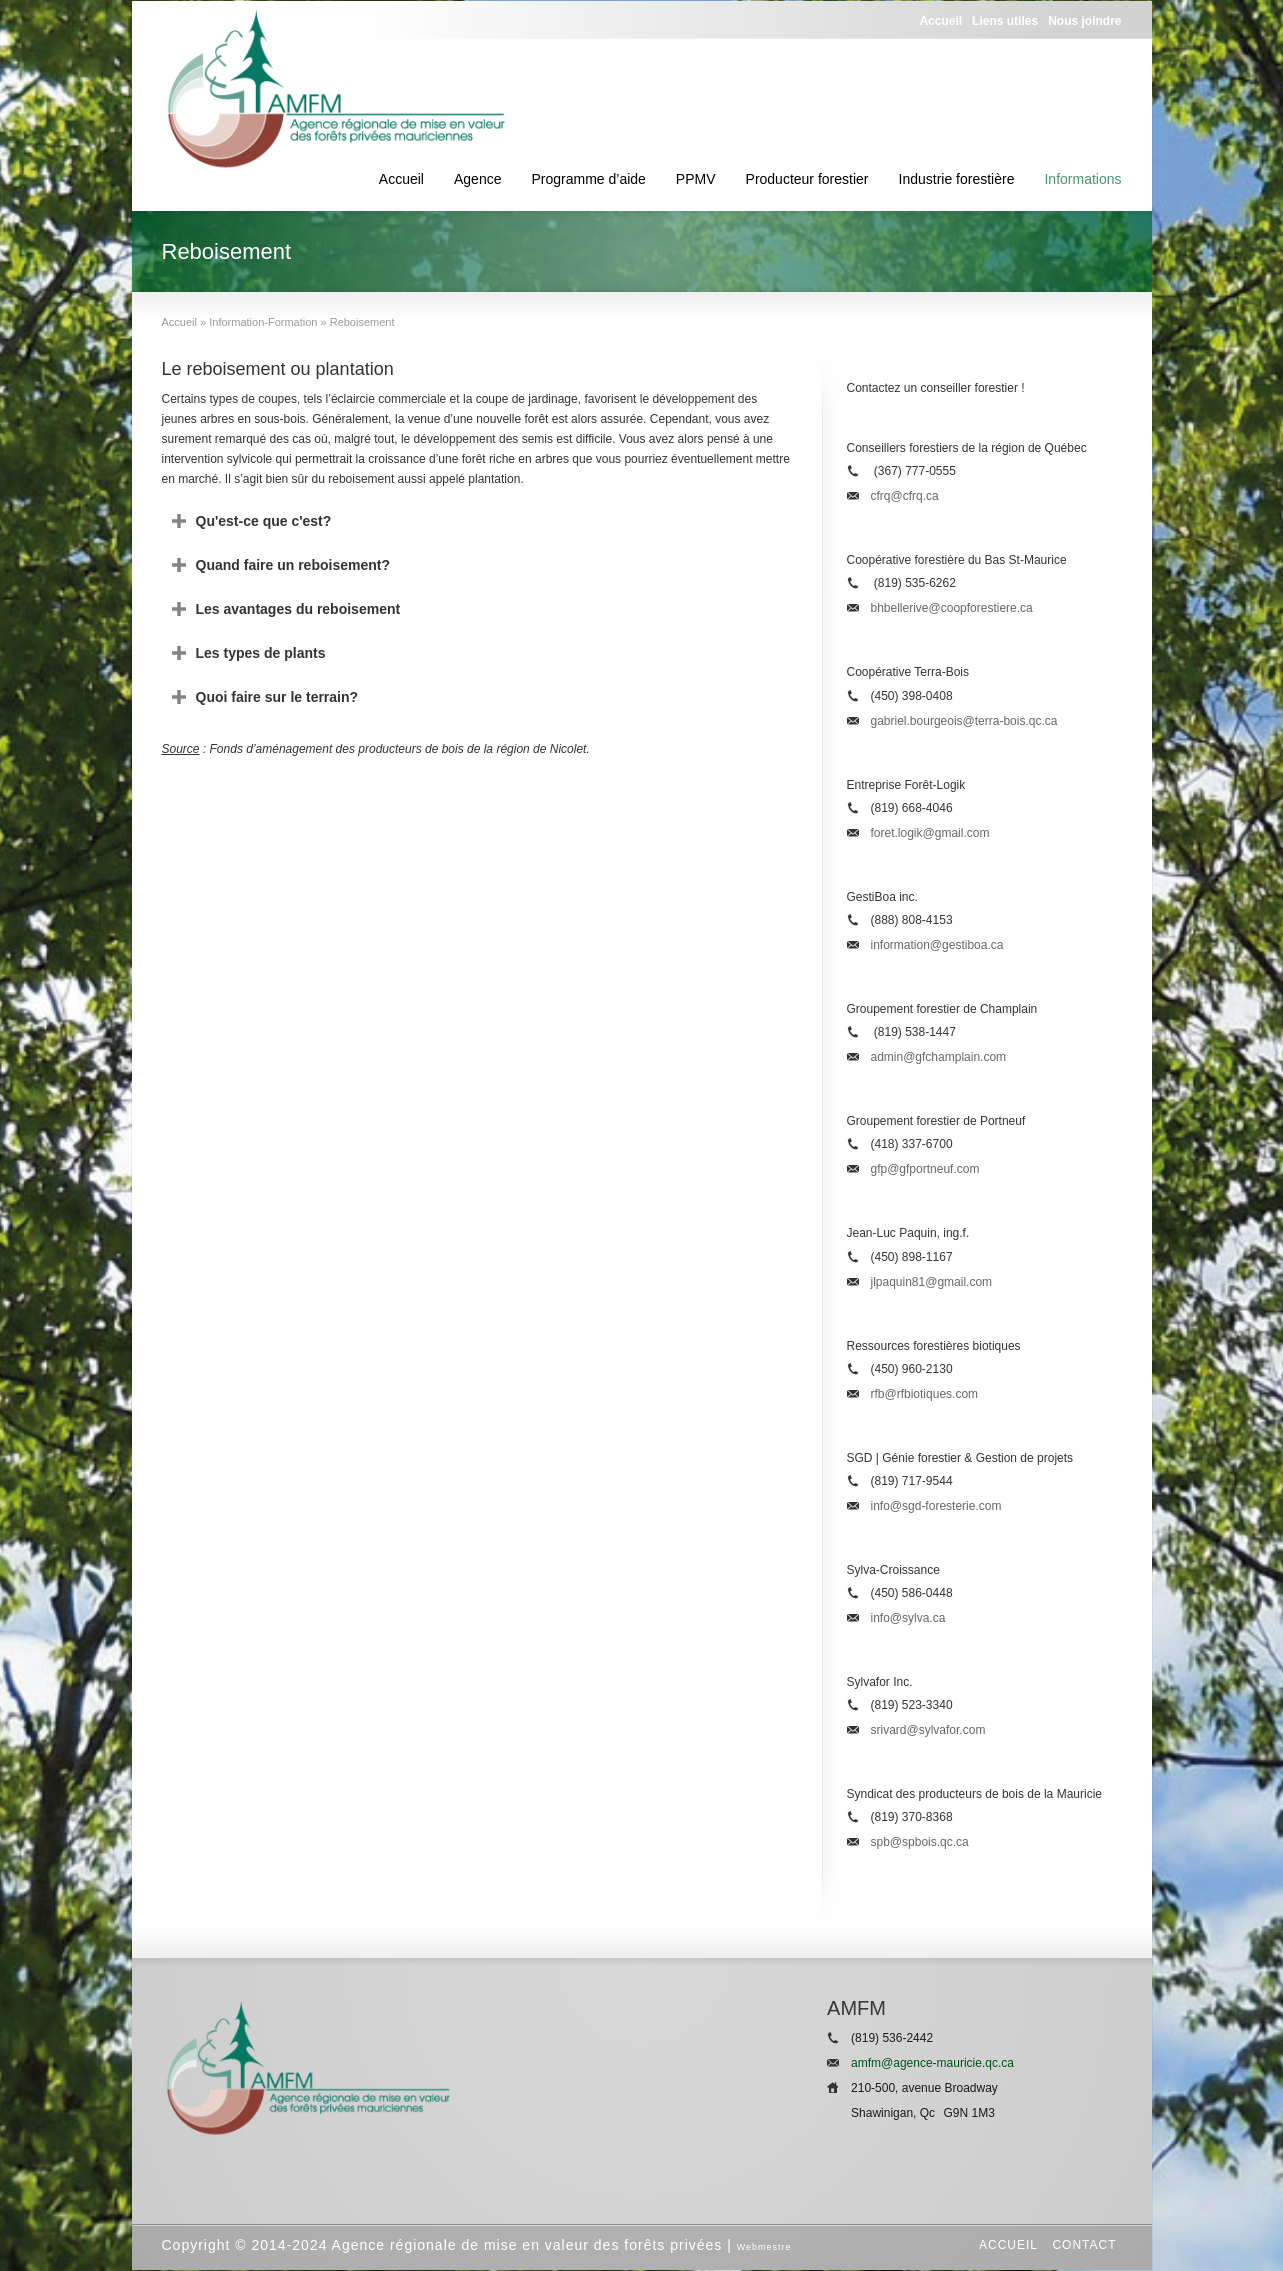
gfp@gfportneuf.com (925, 1169)
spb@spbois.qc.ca (920, 1842)
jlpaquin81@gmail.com (932, 1282)
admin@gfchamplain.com (939, 1057)
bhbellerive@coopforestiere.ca (952, 608)
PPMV (696, 179)
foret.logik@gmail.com (930, 833)
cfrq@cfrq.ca (905, 496)
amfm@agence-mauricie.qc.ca (932, 2063)
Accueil (401, 179)
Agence (477, 179)
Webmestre (764, 2247)
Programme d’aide (588, 179)
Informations (1082, 179)
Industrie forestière (957, 179)
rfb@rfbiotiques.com (925, 1394)
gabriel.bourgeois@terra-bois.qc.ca (964, 721)
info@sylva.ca (908, 1618)
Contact (1084, 2245)
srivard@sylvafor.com (928, 1730)
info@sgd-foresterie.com (936, 1506)
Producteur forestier (807, 179)
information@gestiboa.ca (937, 945)
